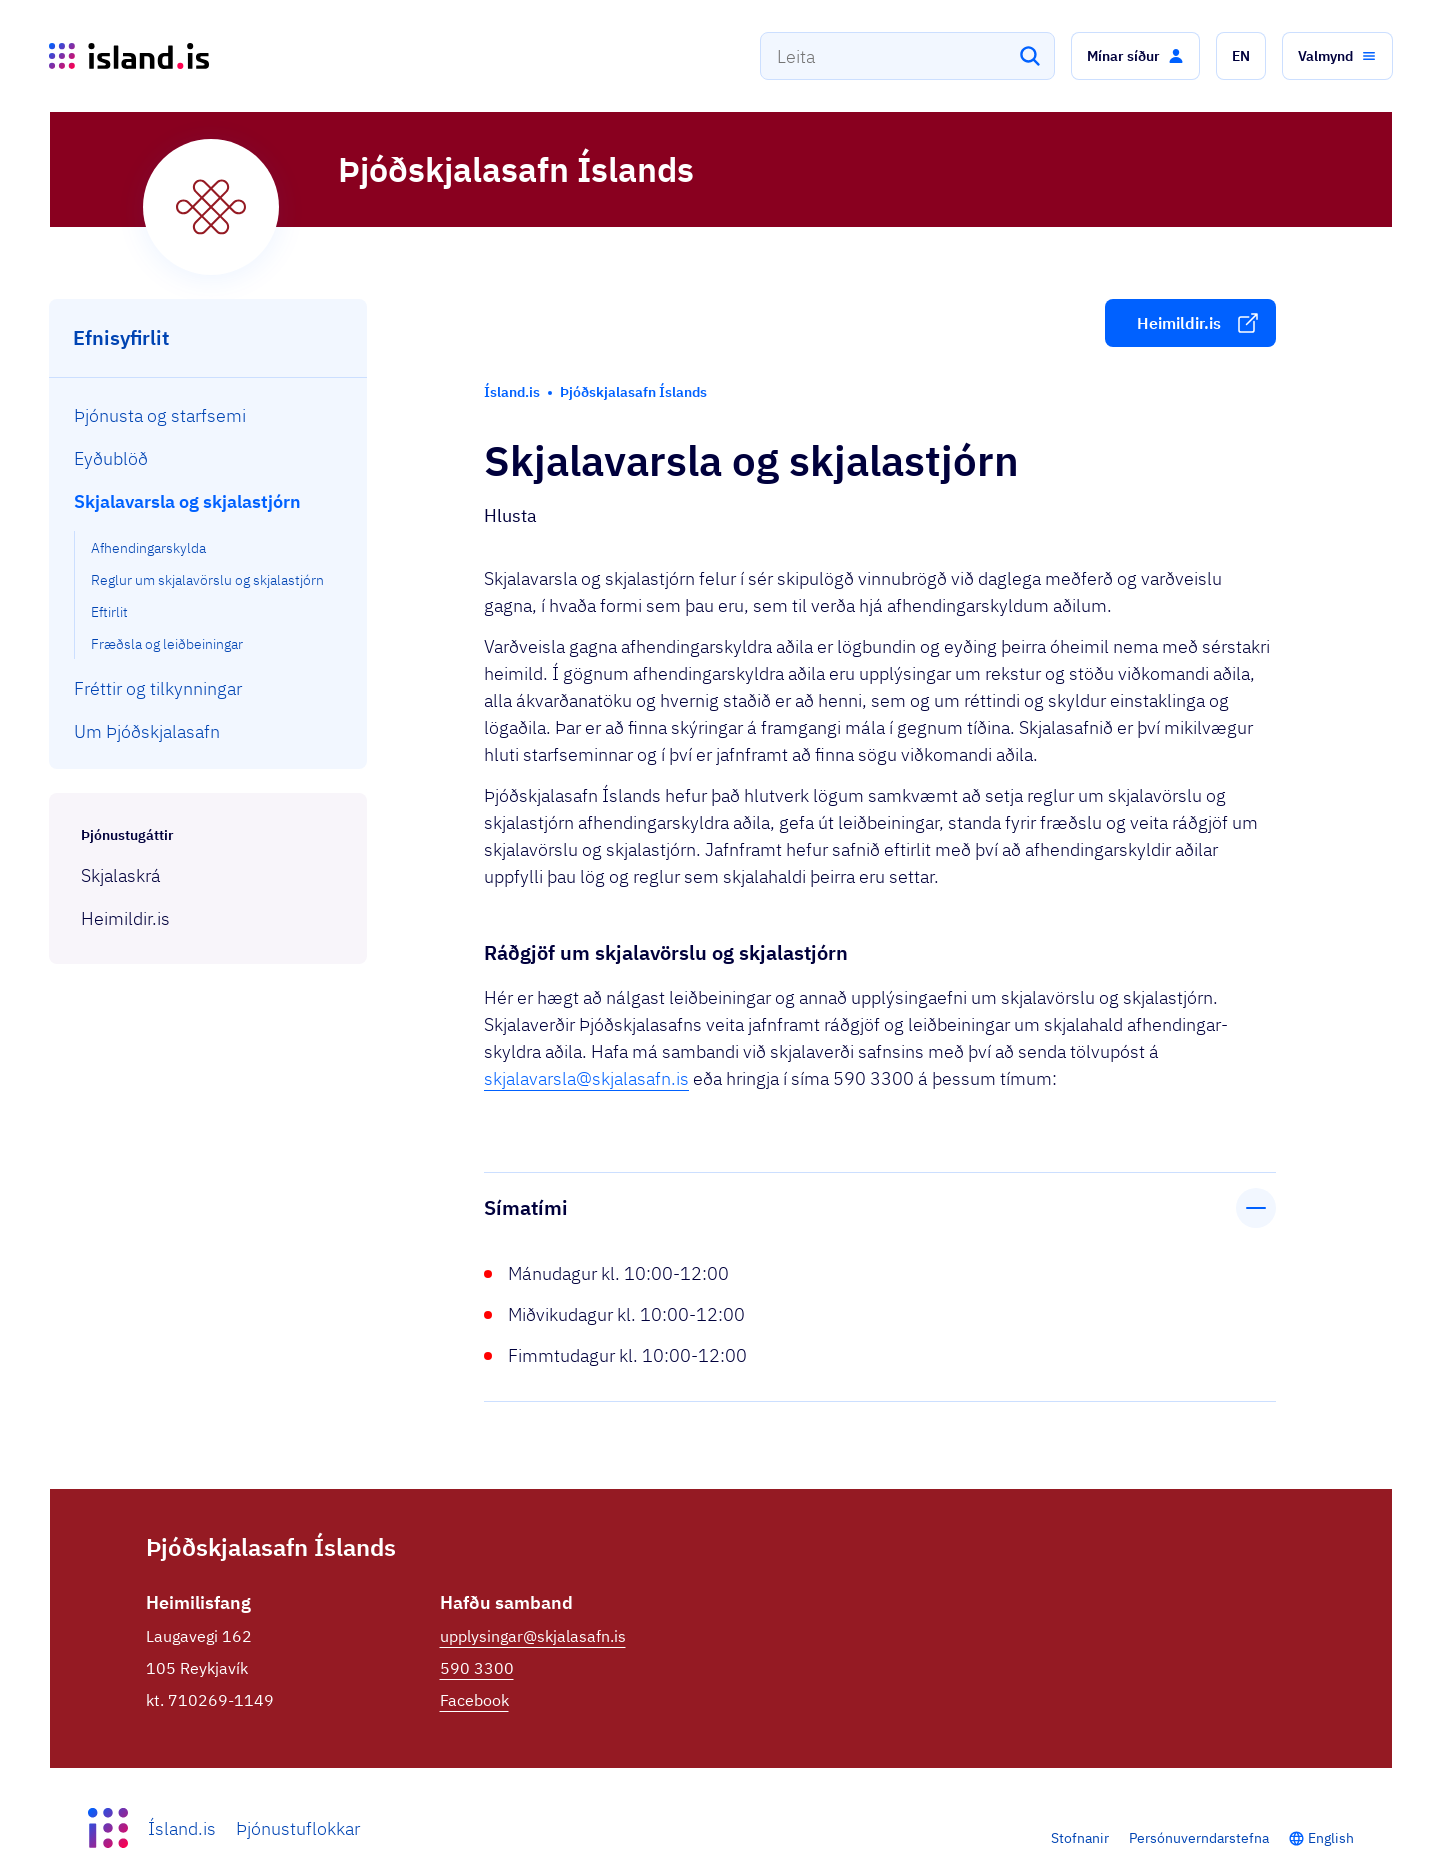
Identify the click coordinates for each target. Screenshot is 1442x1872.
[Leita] (1030, 56)
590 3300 (477, 1668)
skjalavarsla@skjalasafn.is (586, 1078)
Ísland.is (182, 1828)
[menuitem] (208, 415)
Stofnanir (1080, 1838)
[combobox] (907, 56)
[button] (1135, 56)
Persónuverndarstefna (1199, 1838)
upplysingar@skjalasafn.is (533, 1636)
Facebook (474, 1700)
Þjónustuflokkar (298, 1828)
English (1331, 1838)
